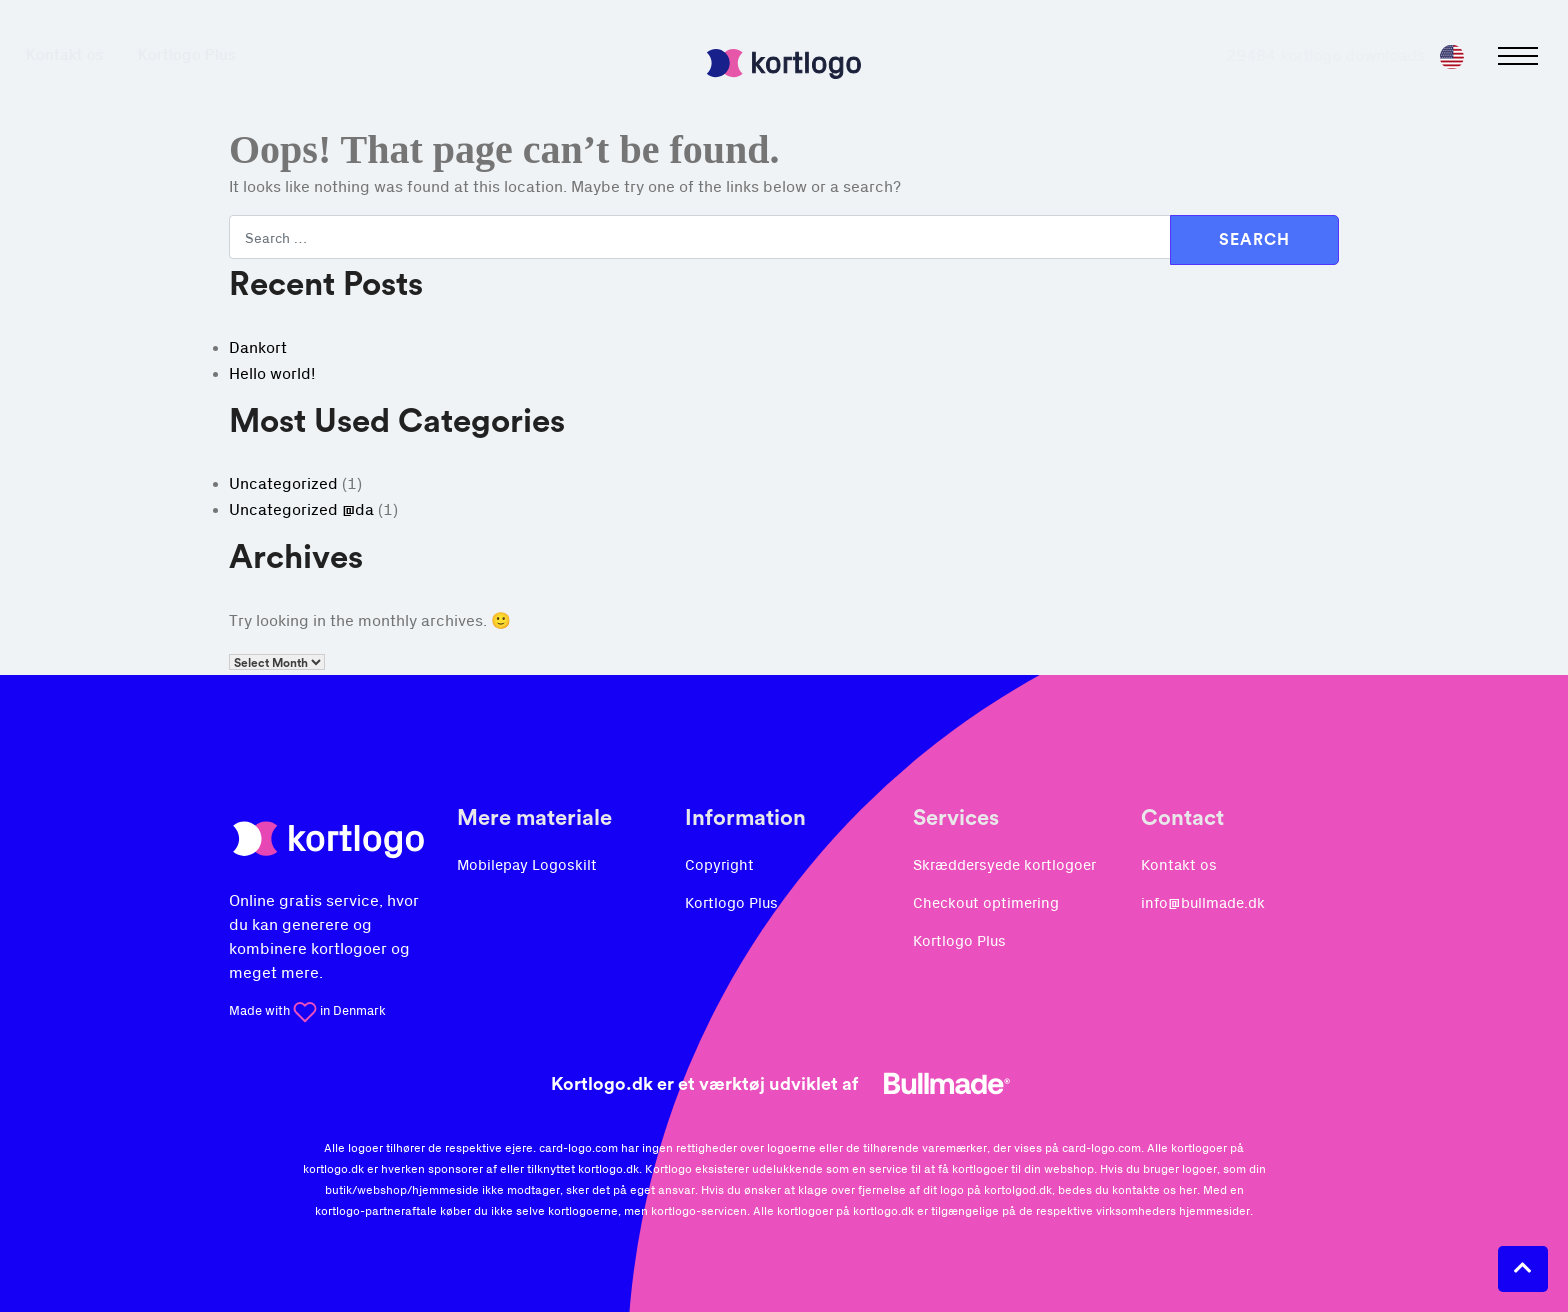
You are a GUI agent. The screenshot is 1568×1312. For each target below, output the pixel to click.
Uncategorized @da (301, 510)
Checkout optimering (986, 903)
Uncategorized (283, 484)
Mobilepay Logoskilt (527, 865)
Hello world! (272, 374)
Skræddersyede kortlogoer (1004, 865)
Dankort (258, 348)
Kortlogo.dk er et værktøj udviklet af (784, 1084)
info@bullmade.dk (1203, 903)
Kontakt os (84, 55)
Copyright (719, 865)
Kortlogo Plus (206, 55)
